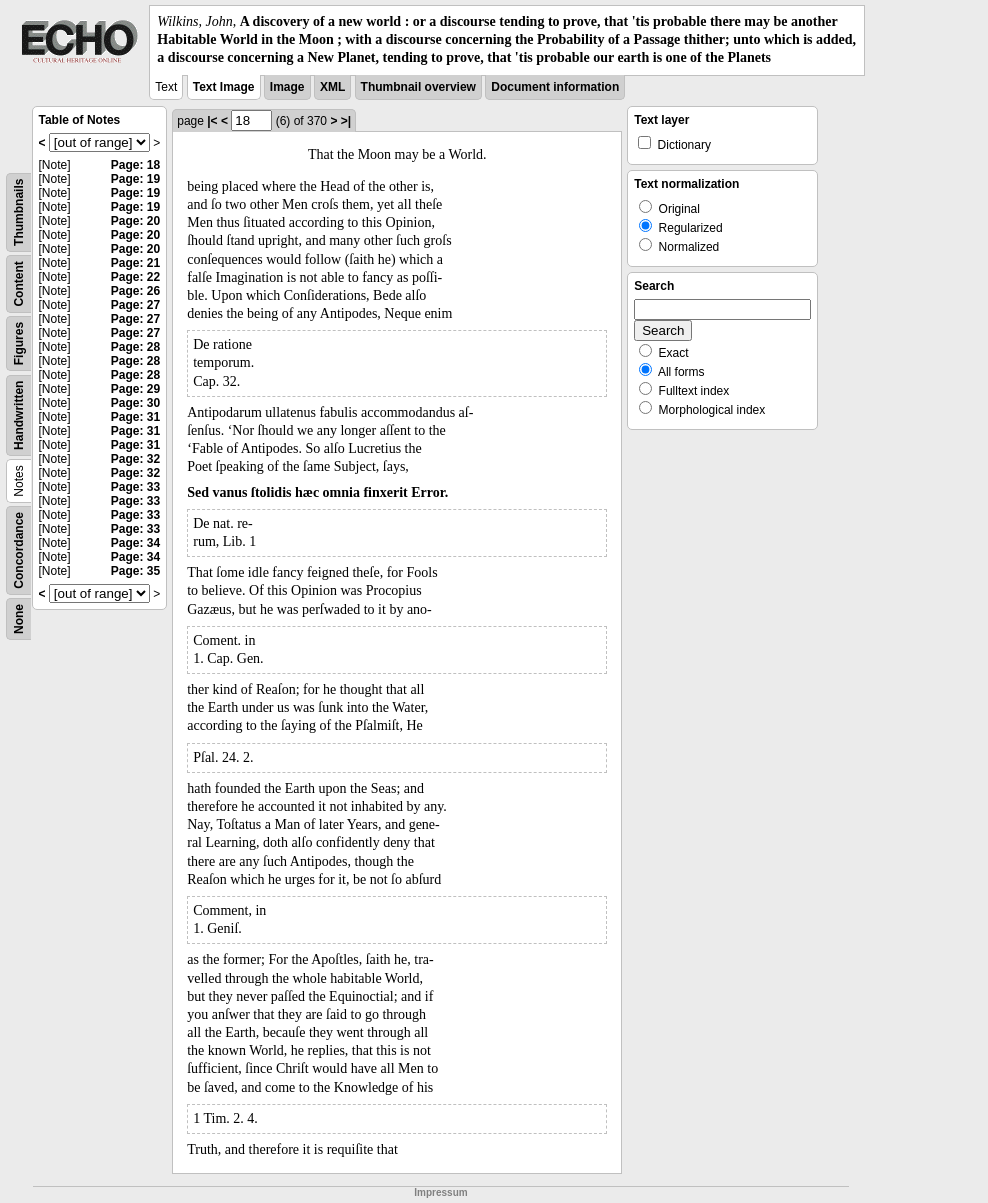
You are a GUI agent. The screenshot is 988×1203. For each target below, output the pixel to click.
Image (287, 87)
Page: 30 (135, 403)
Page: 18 (135, 165)
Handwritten (19, 414)
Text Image (224, 87)
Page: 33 (135, 487)
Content (19, 283)
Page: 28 (135, 347)
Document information (555, 87)
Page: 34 (135, 543)
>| (346, 121)
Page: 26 (135, 291)
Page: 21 (135, 263)
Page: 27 (135, 305)
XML (332, 87)
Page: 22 (135, 277)
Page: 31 (135, 417)
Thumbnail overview (418, 87)
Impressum (440, 1192)
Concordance (19, 550)
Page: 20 (135, 221)
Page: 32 (135, 459)
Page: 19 (135, 179)
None (19, 619)
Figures (19, 342)
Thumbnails (19, 211)
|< (212, 121)
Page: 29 (135, 389)
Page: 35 (135, 571)
